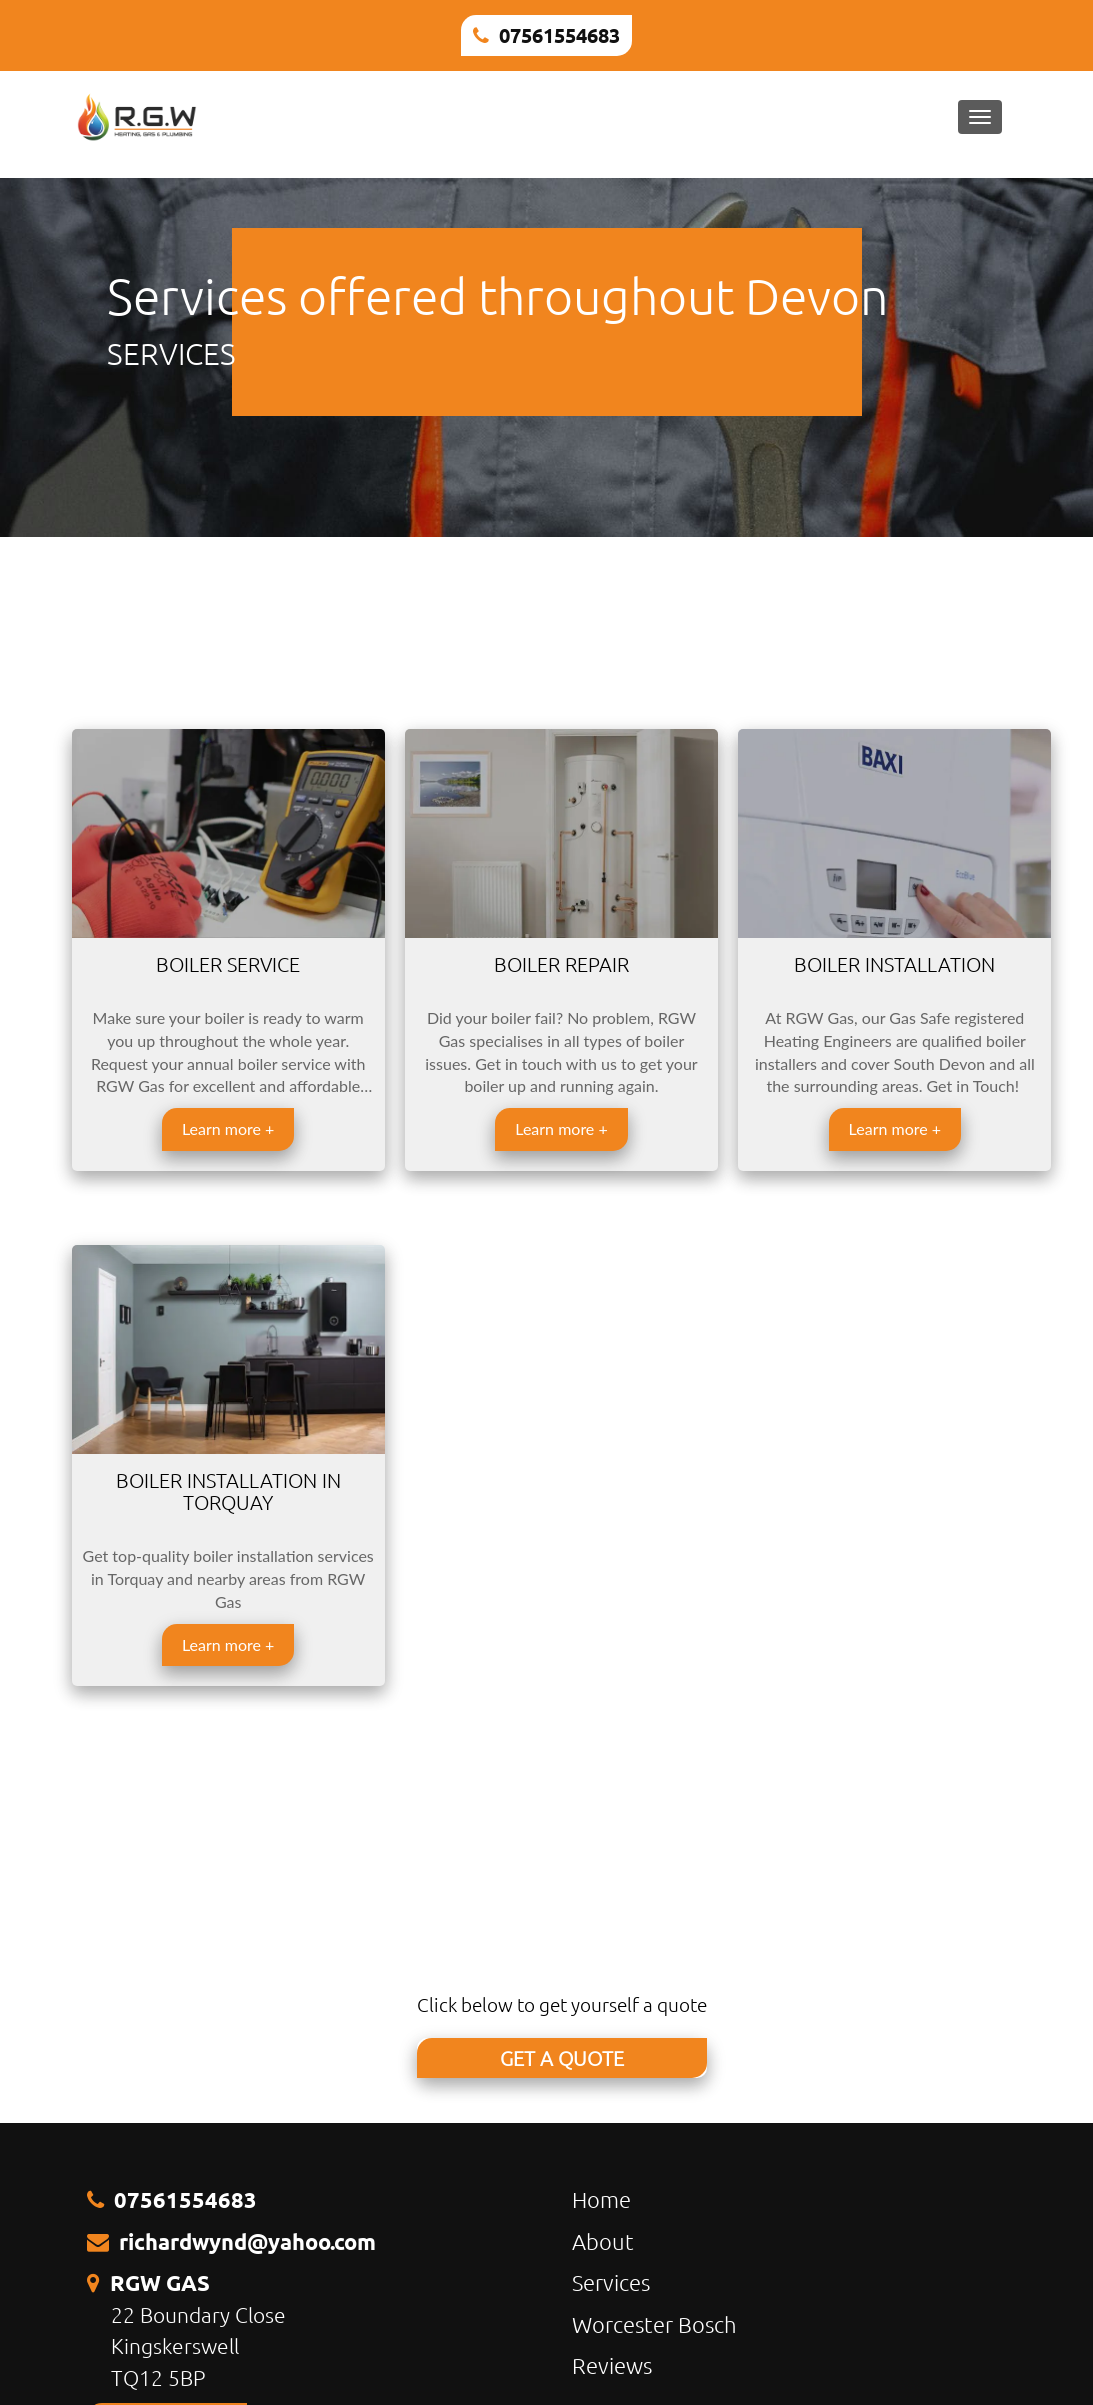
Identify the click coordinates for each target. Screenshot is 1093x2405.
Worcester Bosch (654, 2324)
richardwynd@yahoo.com (247, 2241)
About (603, 2241)
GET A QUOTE (562, 2058)
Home (601, 2199)
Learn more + (228, 1128)
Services (611, 2282)
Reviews (612, 2365)
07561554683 (559, 35)
